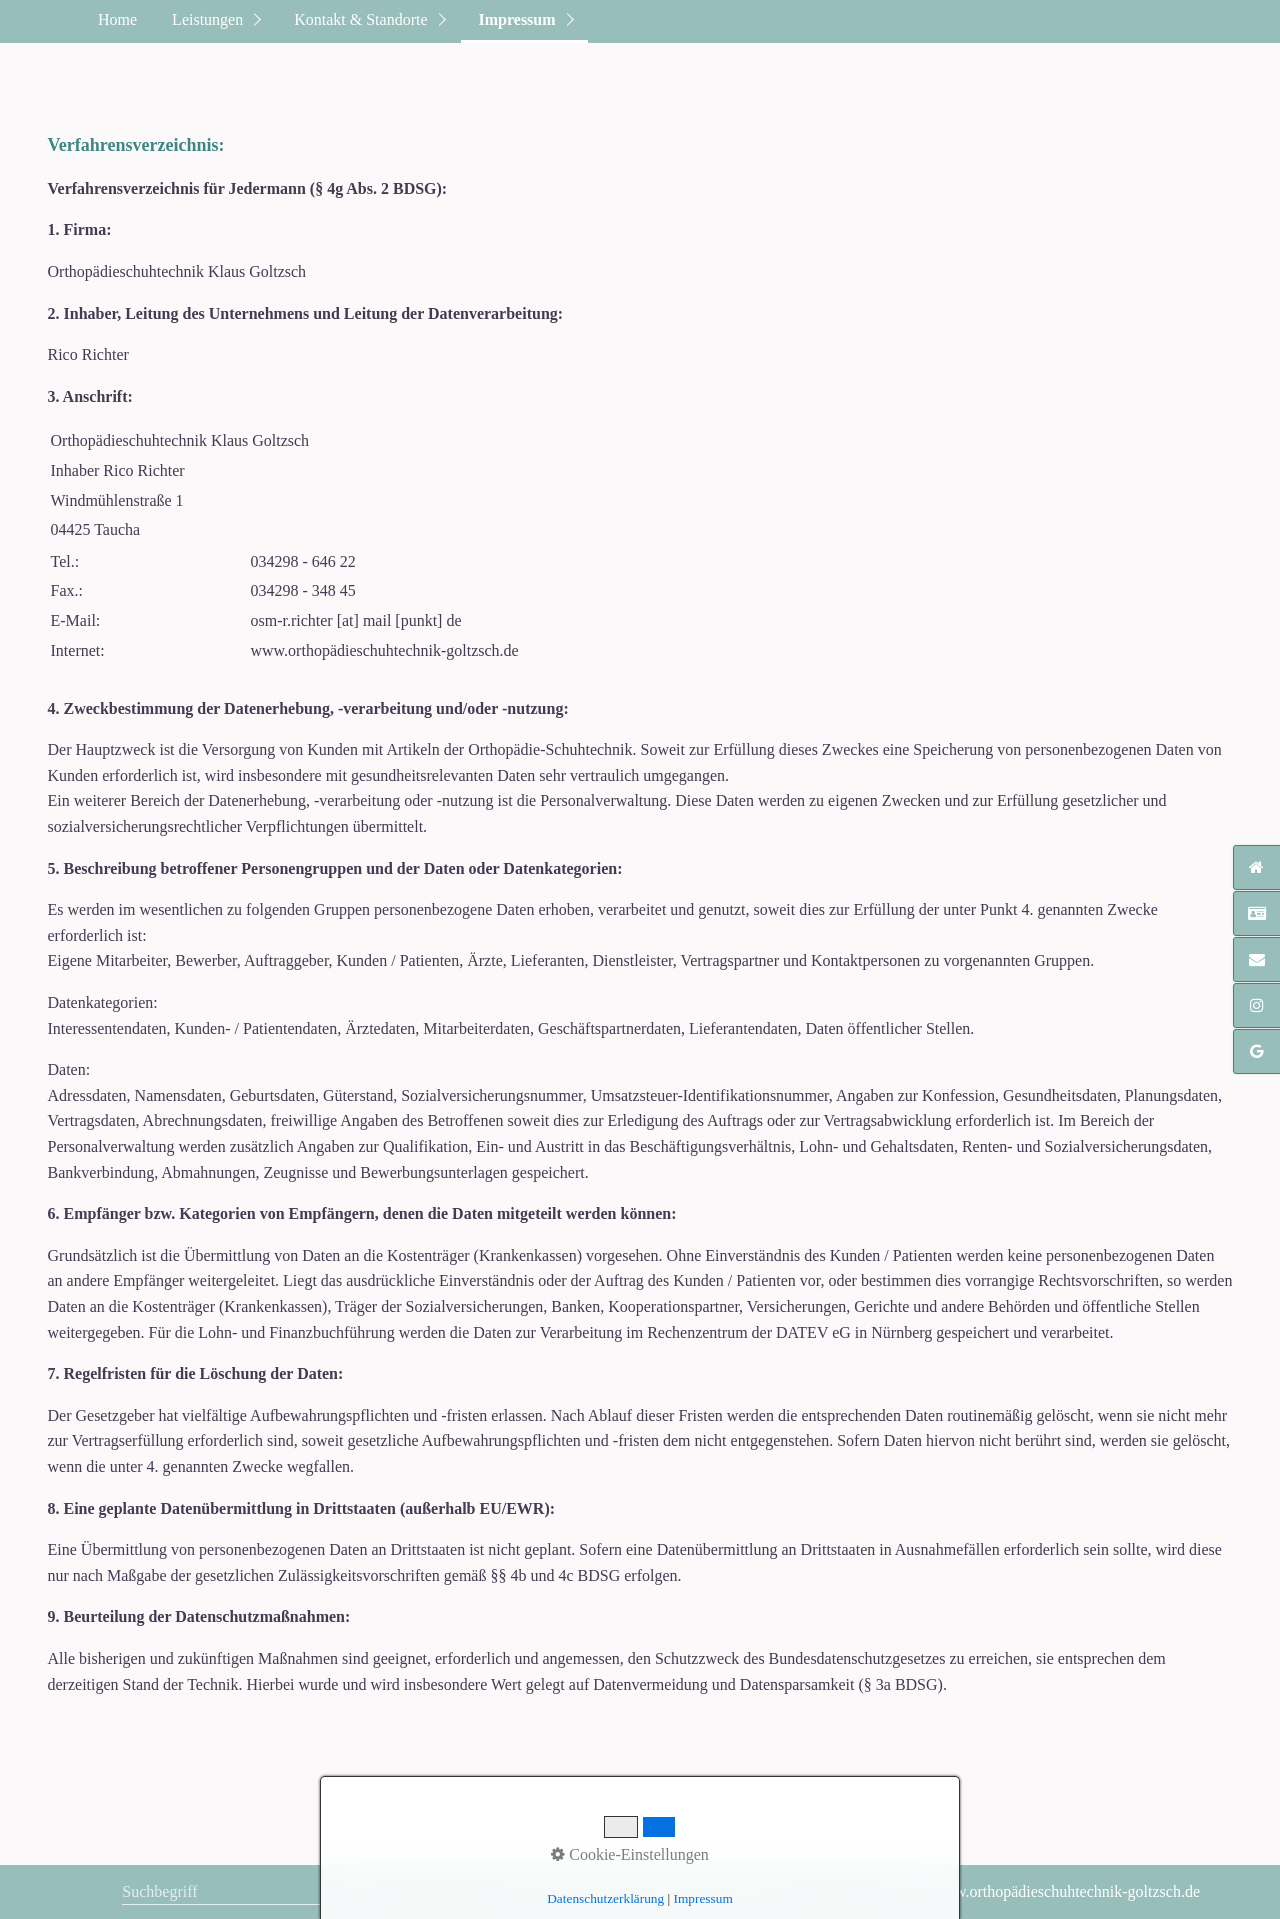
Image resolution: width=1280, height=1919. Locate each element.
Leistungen (207, 19)
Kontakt (588, 1891)
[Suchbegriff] (249, 1894)
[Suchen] (364, 1892)
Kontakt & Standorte (360, 19)
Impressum (517, 19)
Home (117, 19)
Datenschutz (664, 1891)
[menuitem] (116, 21)
